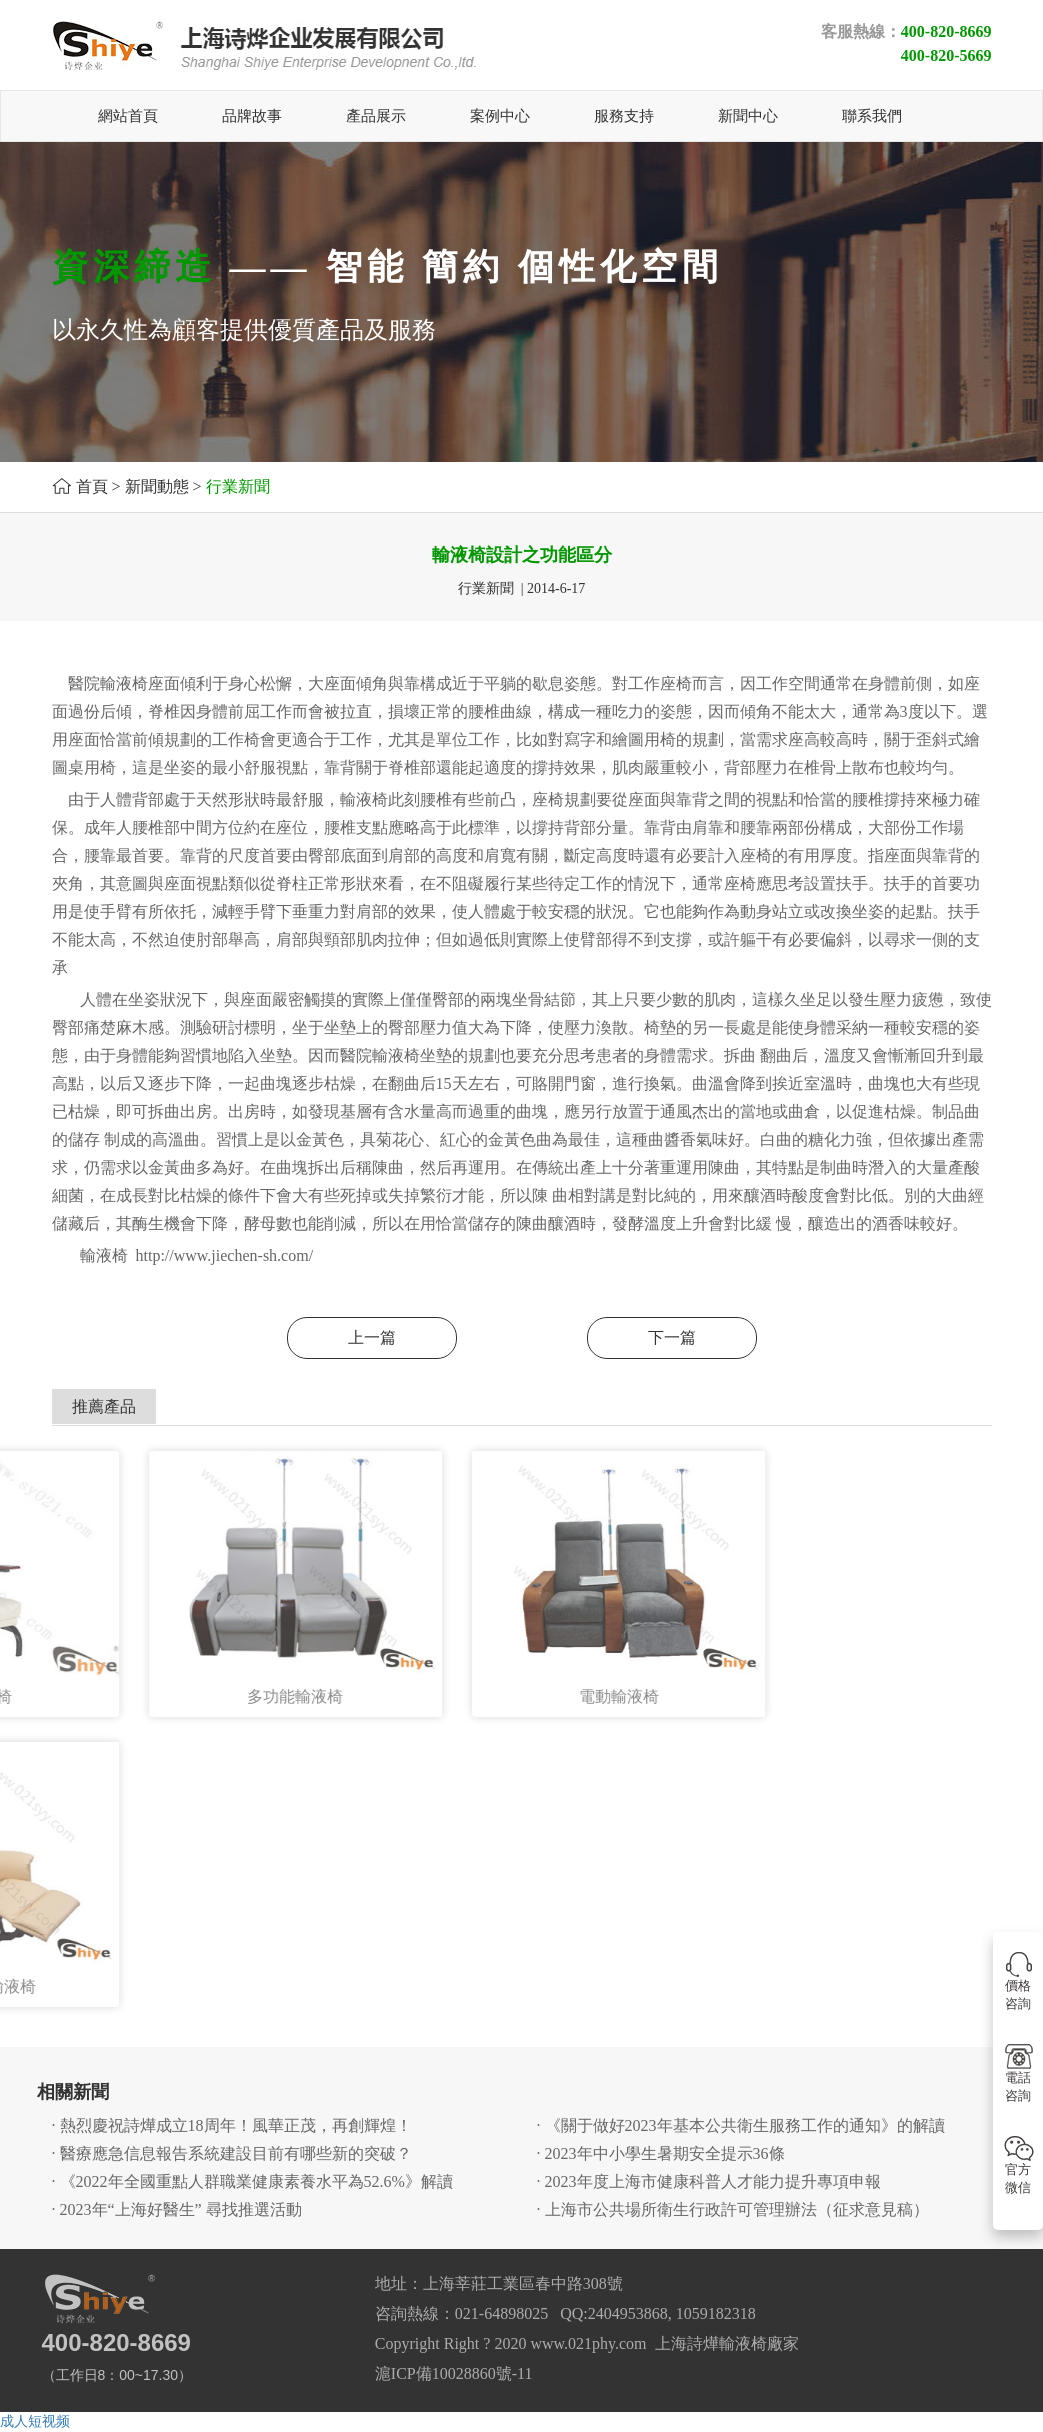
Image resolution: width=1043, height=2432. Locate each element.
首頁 (92, 486)
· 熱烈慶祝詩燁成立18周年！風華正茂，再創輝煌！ (232, 2125)
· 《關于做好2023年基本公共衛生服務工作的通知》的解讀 (741, 2125)
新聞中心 (748, 116)
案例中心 (500, 116)
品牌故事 (252, 116)
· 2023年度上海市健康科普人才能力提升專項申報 (709, 2181)
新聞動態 (157, 486)
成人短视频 (35, 2421)
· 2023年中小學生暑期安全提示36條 (661, 2153)
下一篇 (672, 1337)
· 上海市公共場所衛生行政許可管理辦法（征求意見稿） (733, 2209)
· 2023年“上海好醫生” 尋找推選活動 (177, 2209)
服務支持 (624, 116)
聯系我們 (872, 116)
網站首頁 (128, 116)
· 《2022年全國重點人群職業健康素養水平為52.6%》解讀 (252, 2181)
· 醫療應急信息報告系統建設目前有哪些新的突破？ (232, 2153)
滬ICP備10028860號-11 (454, 2373)
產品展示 (376, 116)
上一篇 (372, 1337)
